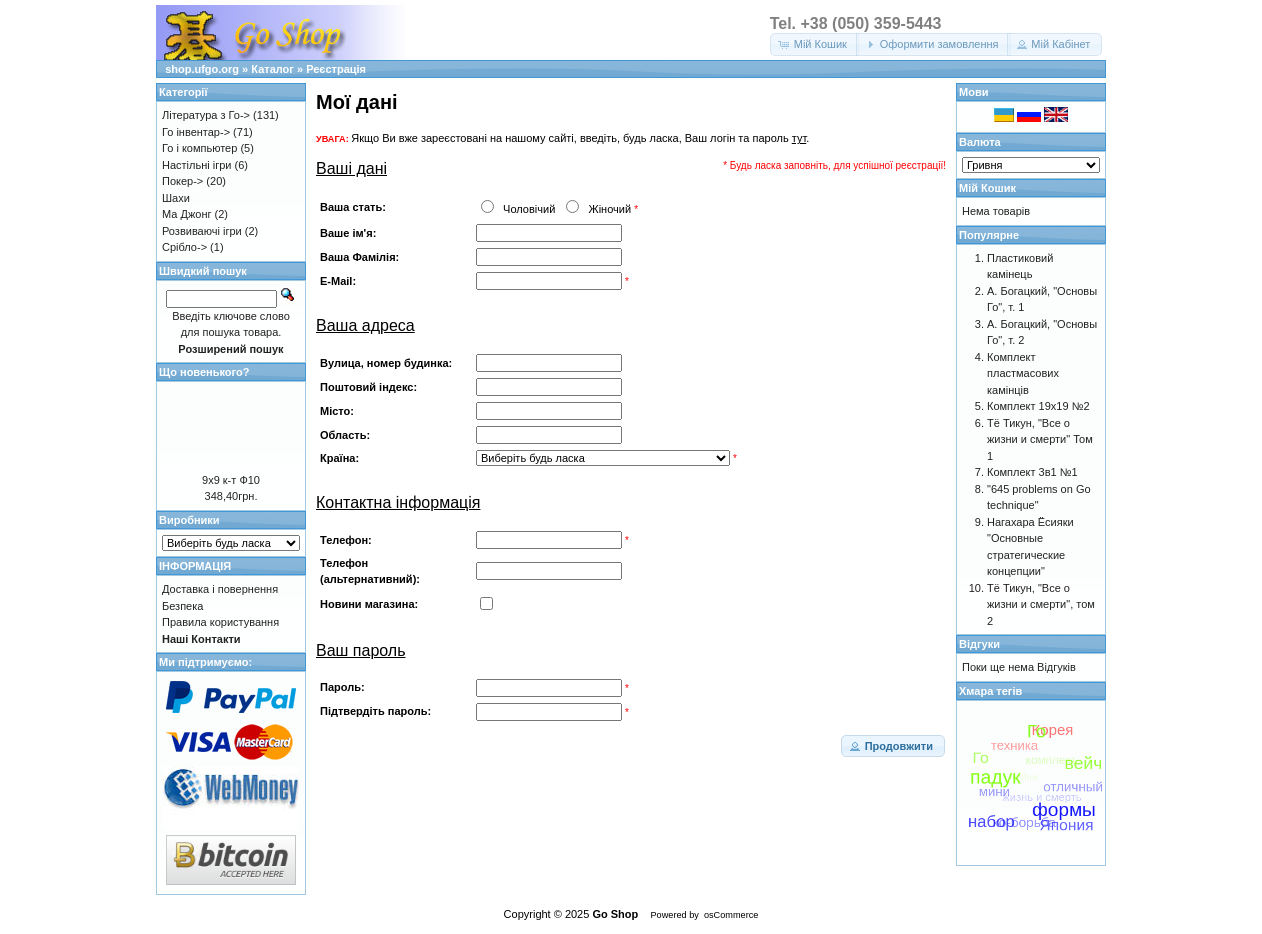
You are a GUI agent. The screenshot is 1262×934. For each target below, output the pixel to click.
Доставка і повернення (220, 589)
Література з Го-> (206, 115)
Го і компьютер (199, 148)
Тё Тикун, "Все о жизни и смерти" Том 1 (1040, 439)
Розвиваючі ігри (202, 231)
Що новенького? (204, 372)
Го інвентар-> (196, 132)
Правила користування (220, 622)
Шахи (176, 198)
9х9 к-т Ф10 (231, 480)
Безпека (182, 606)
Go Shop (615, 914)
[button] (814, 44)
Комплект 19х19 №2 (1038, 406)
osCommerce (731, 915)
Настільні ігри (197, 165)
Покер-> (182, 181)
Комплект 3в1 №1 (1032, 472)
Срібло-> (184, 247)
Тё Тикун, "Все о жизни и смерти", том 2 (1041, 604)
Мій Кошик (987, 188)
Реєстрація (336, 69)
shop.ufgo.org (202, 69)
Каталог (272, 69)
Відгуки (979, 644)
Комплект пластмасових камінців (1023, 373)
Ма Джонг (186, 214)
